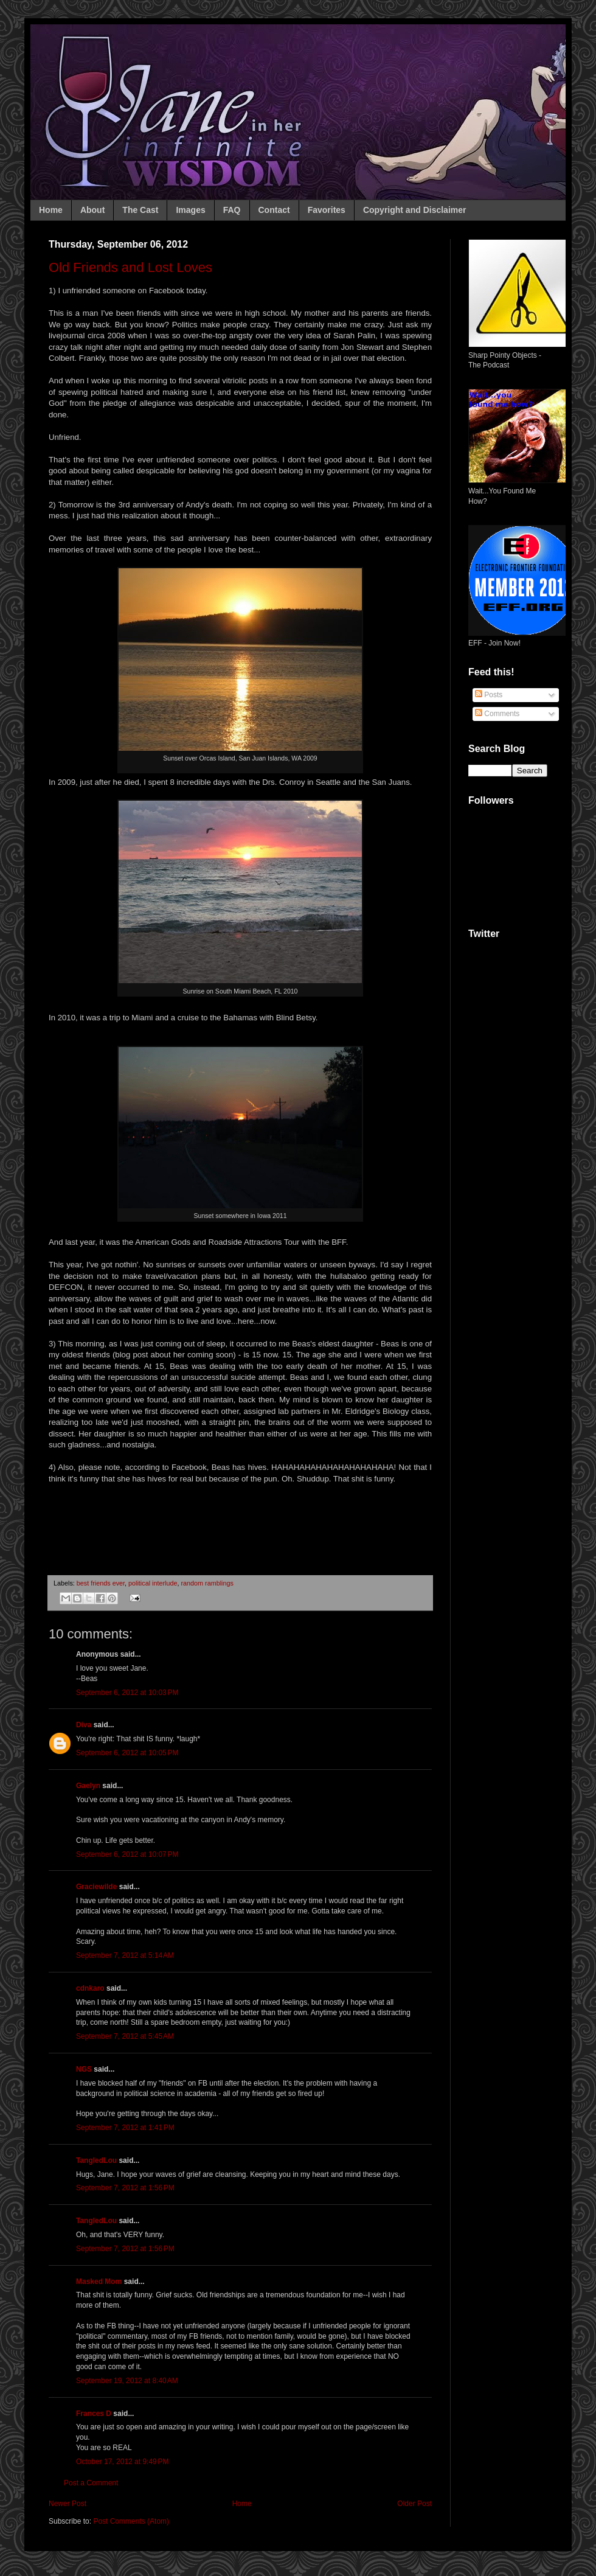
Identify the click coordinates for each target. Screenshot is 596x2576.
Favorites (326, 210)
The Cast (140, 210)
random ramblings (207, 1583)
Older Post (414, 2503)
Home (51, 210)
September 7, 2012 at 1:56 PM (125, 2188)
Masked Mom (99, 2281)
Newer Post (67, 2503)
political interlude (152, 1583)
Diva (83, 1725)
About (92, 210)
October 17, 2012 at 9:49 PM (122, 2461)
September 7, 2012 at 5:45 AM (125, 2036)
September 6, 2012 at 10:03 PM (127, 1692)
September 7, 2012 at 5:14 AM (125, 1955)
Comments (497, 713)
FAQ (232, 210)
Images (190, 210)
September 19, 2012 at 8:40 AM (127, 2380)
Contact (274, 210)
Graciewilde (96, 1886)
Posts (488, 695)
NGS (84, 2069)
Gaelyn (88, 1785)
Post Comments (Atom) (131, 2521)
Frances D (93, 2413)
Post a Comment (91, 2483)
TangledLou (96, 2160)
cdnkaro (90, 1988)
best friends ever (101, 1583)
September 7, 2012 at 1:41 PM (125, 2127)
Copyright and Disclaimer (414, 210)
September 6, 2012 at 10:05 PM (127, 1753)
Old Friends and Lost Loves (130, 267)
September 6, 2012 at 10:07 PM (127, 1854)
